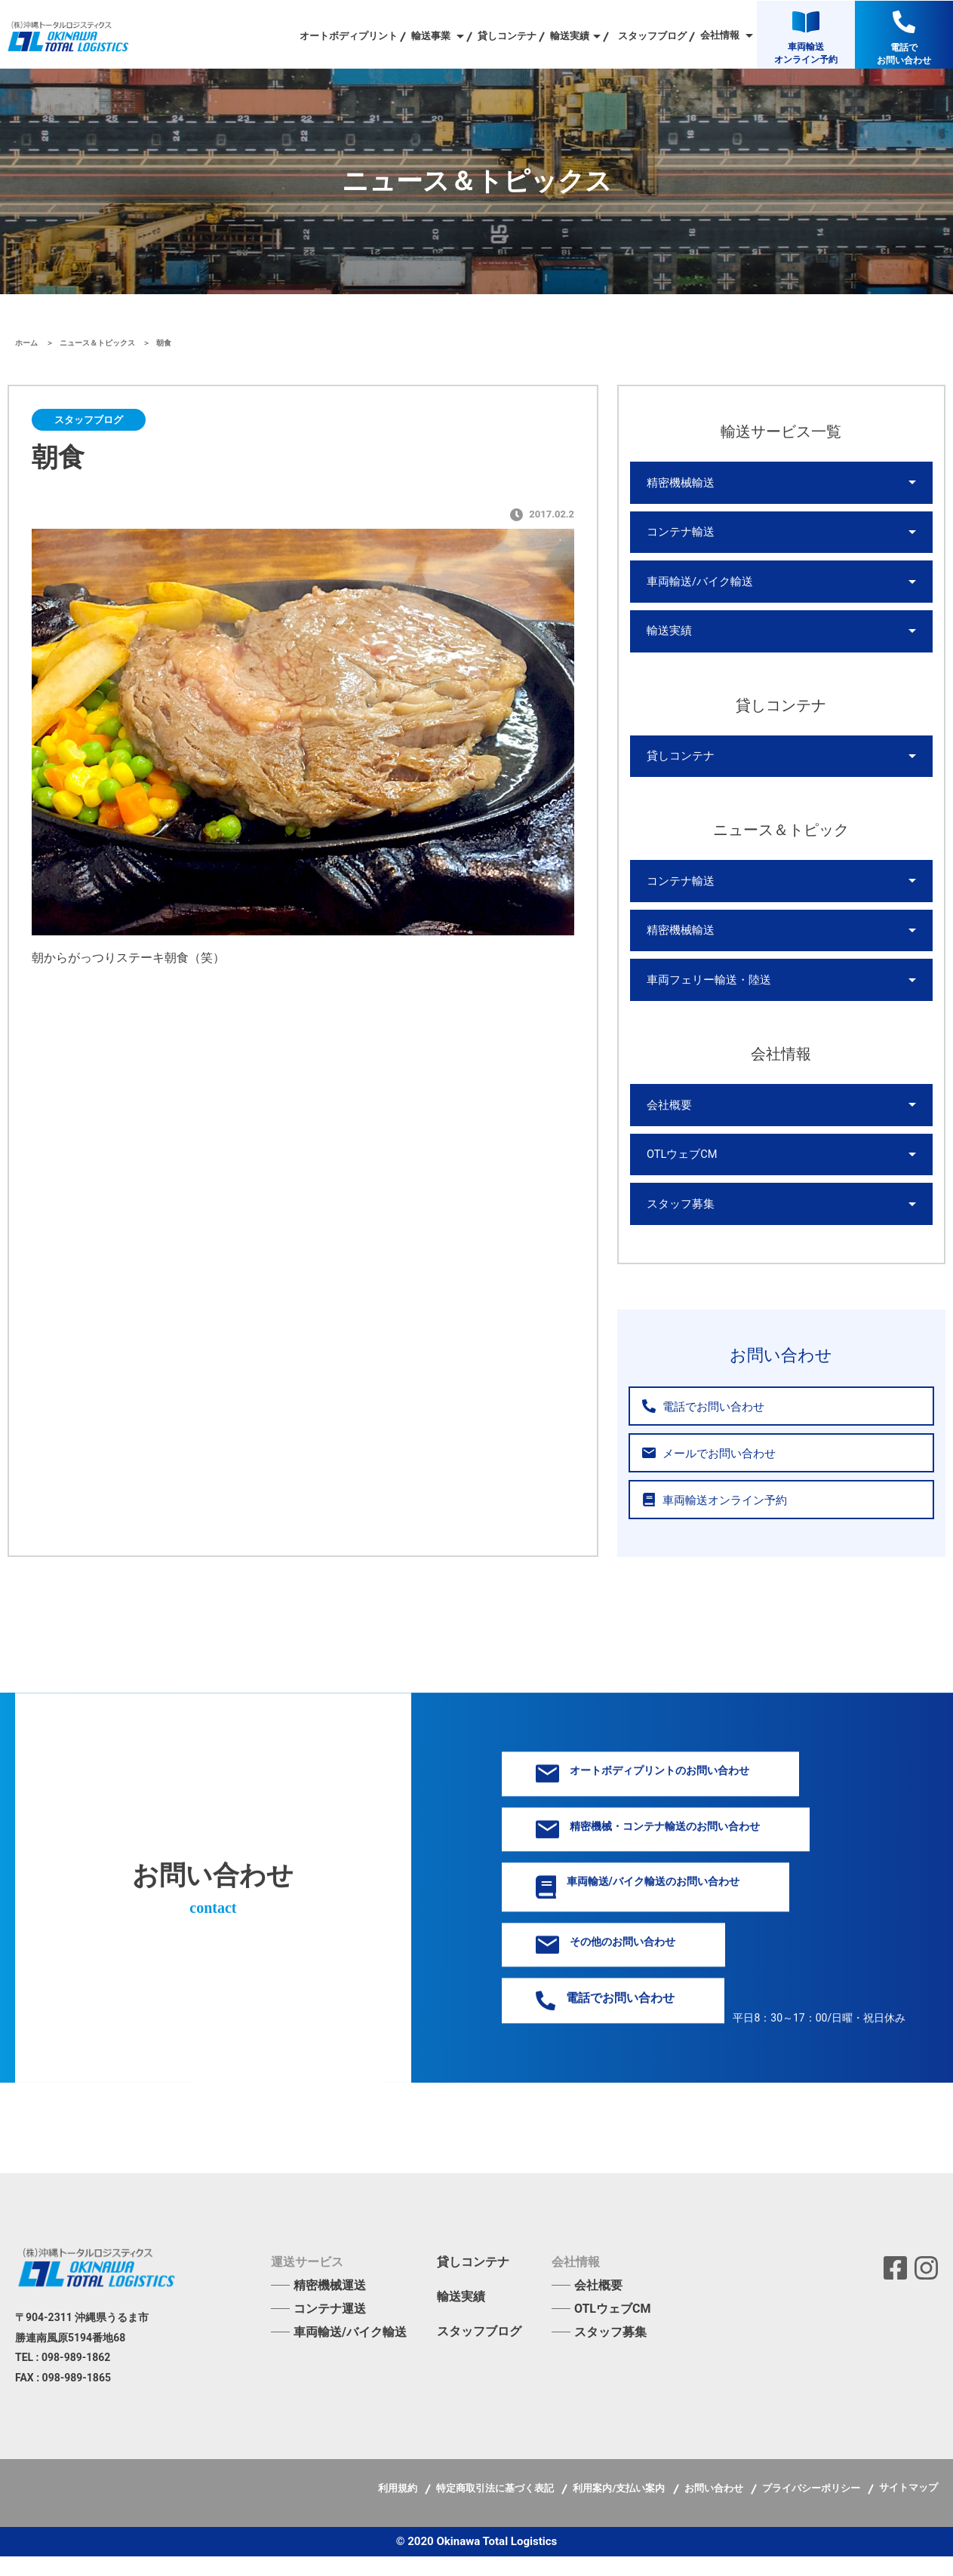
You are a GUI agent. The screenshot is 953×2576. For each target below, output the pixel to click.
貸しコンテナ (507, 36)
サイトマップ (908, 2507)
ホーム (27, 343)
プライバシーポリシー (812, 2507)
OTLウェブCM (680, 1171)
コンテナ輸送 (678, 535)
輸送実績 (668, 637)
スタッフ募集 (678, 1223)
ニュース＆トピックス (98, 343)
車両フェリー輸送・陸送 (705, 993)
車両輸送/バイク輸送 (696, 586)
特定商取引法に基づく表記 (496, 2507)
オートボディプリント (349, 36)
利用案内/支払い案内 (620, 2507)
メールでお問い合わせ (704, 1473)
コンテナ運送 (330, 2328)
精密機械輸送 (678, 483)
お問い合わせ (714, 2507)
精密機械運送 (330, 2305)
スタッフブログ (652, 36)
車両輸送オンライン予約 (709, 1519)
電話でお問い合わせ (698, 1426)
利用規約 (399, 2507)
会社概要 (668, 1120)
